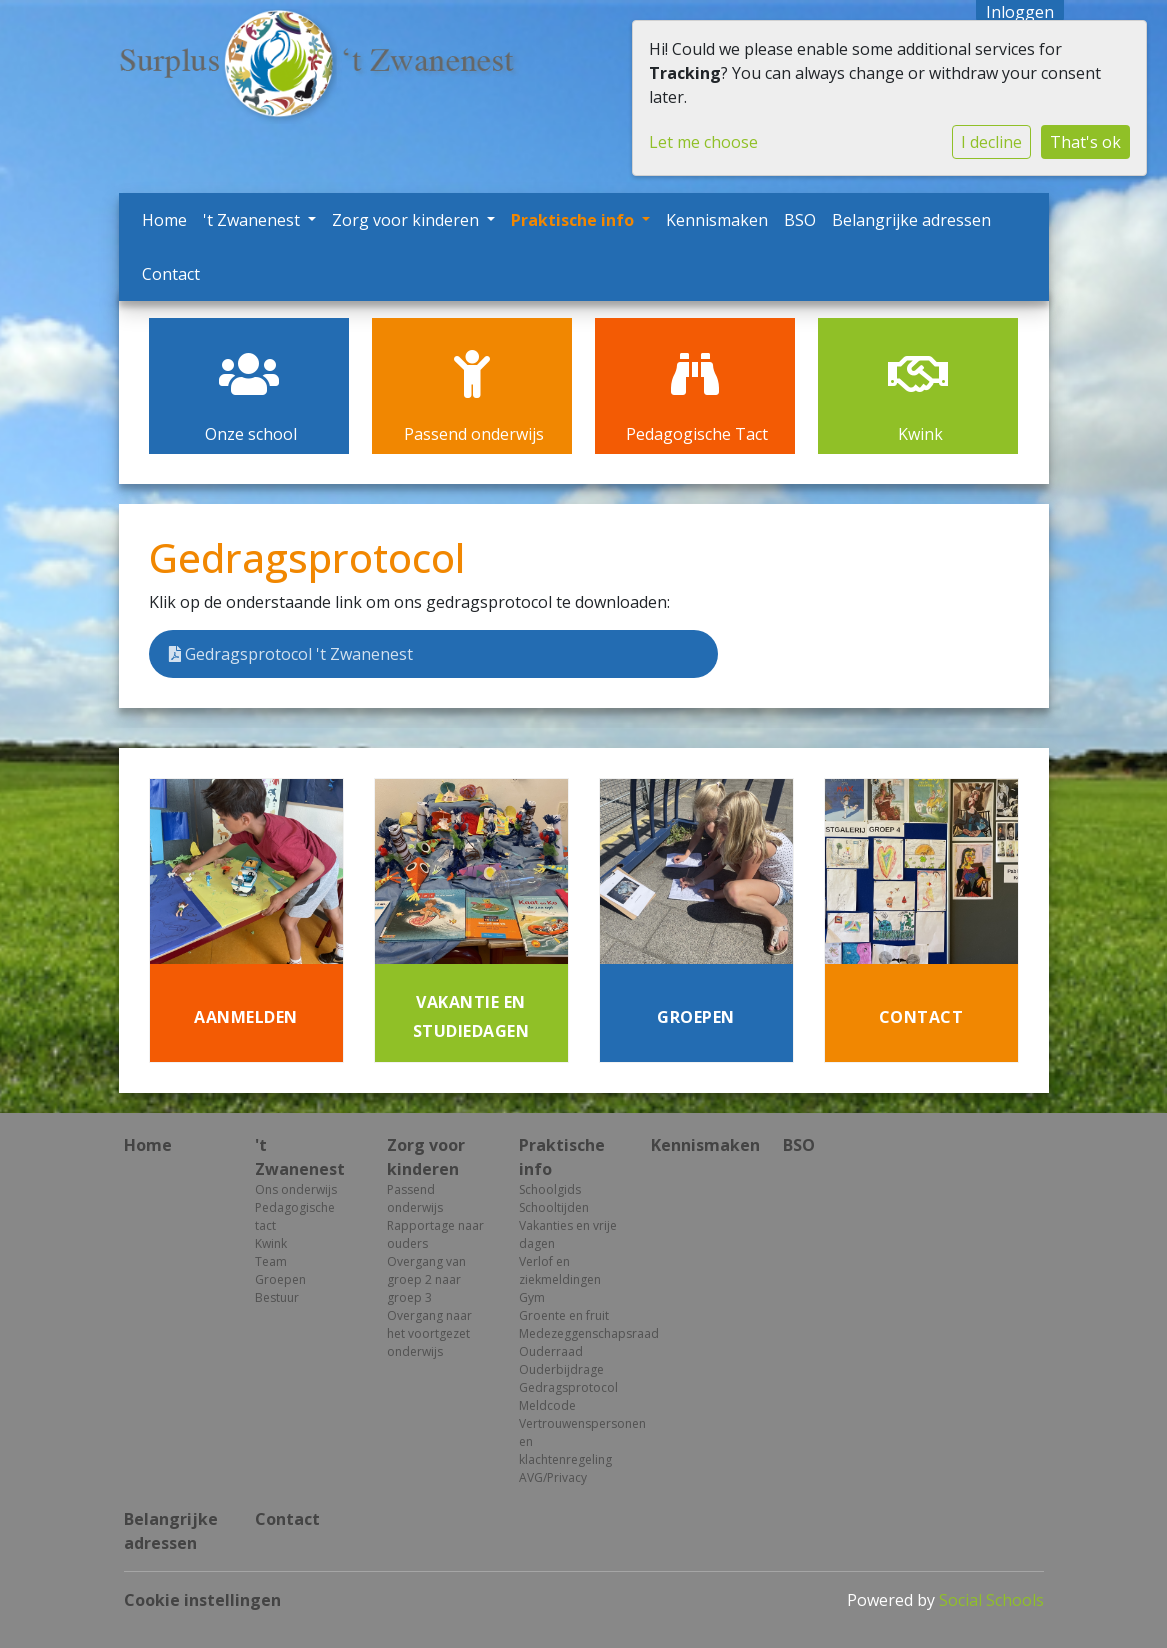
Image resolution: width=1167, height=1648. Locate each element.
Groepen (280, 1279)
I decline (991, 142)
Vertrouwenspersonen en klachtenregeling (570, 1441)
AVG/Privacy (553, 1477)
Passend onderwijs (415, 1198)
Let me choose (703, 142)
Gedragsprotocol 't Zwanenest (291, 654)
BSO (800, 220)
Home (164, 220)
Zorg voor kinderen (407, 220)
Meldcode (547, 1405)
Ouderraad (551, 1351)
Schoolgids (550, 1189)
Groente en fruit (564, 1315)
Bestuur (277, 1297)
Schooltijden (554, 1207)
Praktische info (574, 220)
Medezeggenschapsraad (570, 1333)
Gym (532, 1297)
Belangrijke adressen (911, 220)
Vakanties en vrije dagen (568, 1234)
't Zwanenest (253, 220)
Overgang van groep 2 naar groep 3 (426, 1279)
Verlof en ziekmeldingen (560, 1270)
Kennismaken (717, 220)
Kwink (271, 1243)
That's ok (1085, 142)
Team (271, 1261)
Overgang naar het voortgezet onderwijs (429, 1333)
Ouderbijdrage (561, 1369)
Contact (171, 274)
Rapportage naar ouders (435, 1234)
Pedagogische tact (295, 1216)
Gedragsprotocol (568, 1387)
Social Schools (991, 1600)
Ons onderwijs (296, 1189)
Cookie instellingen (202, 1600)
